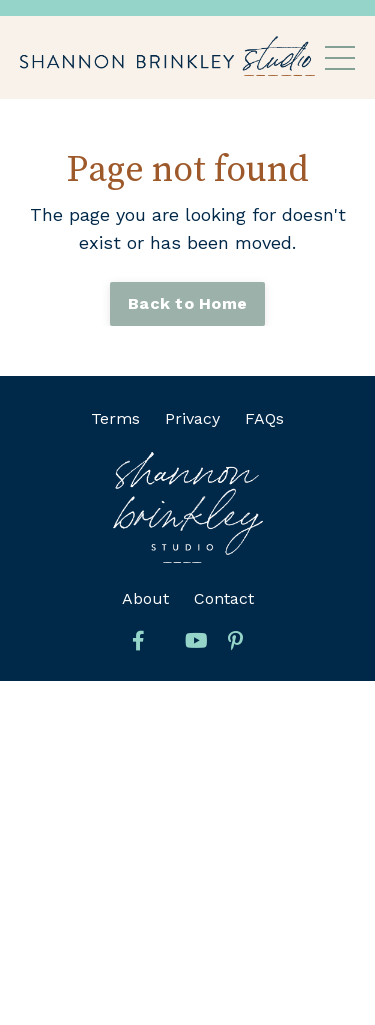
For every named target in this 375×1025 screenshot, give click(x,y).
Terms (115, 418)
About (145, 598)
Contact (224, 598)
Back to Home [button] (187, 303)
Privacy (192, 418)
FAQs (264, 418)
